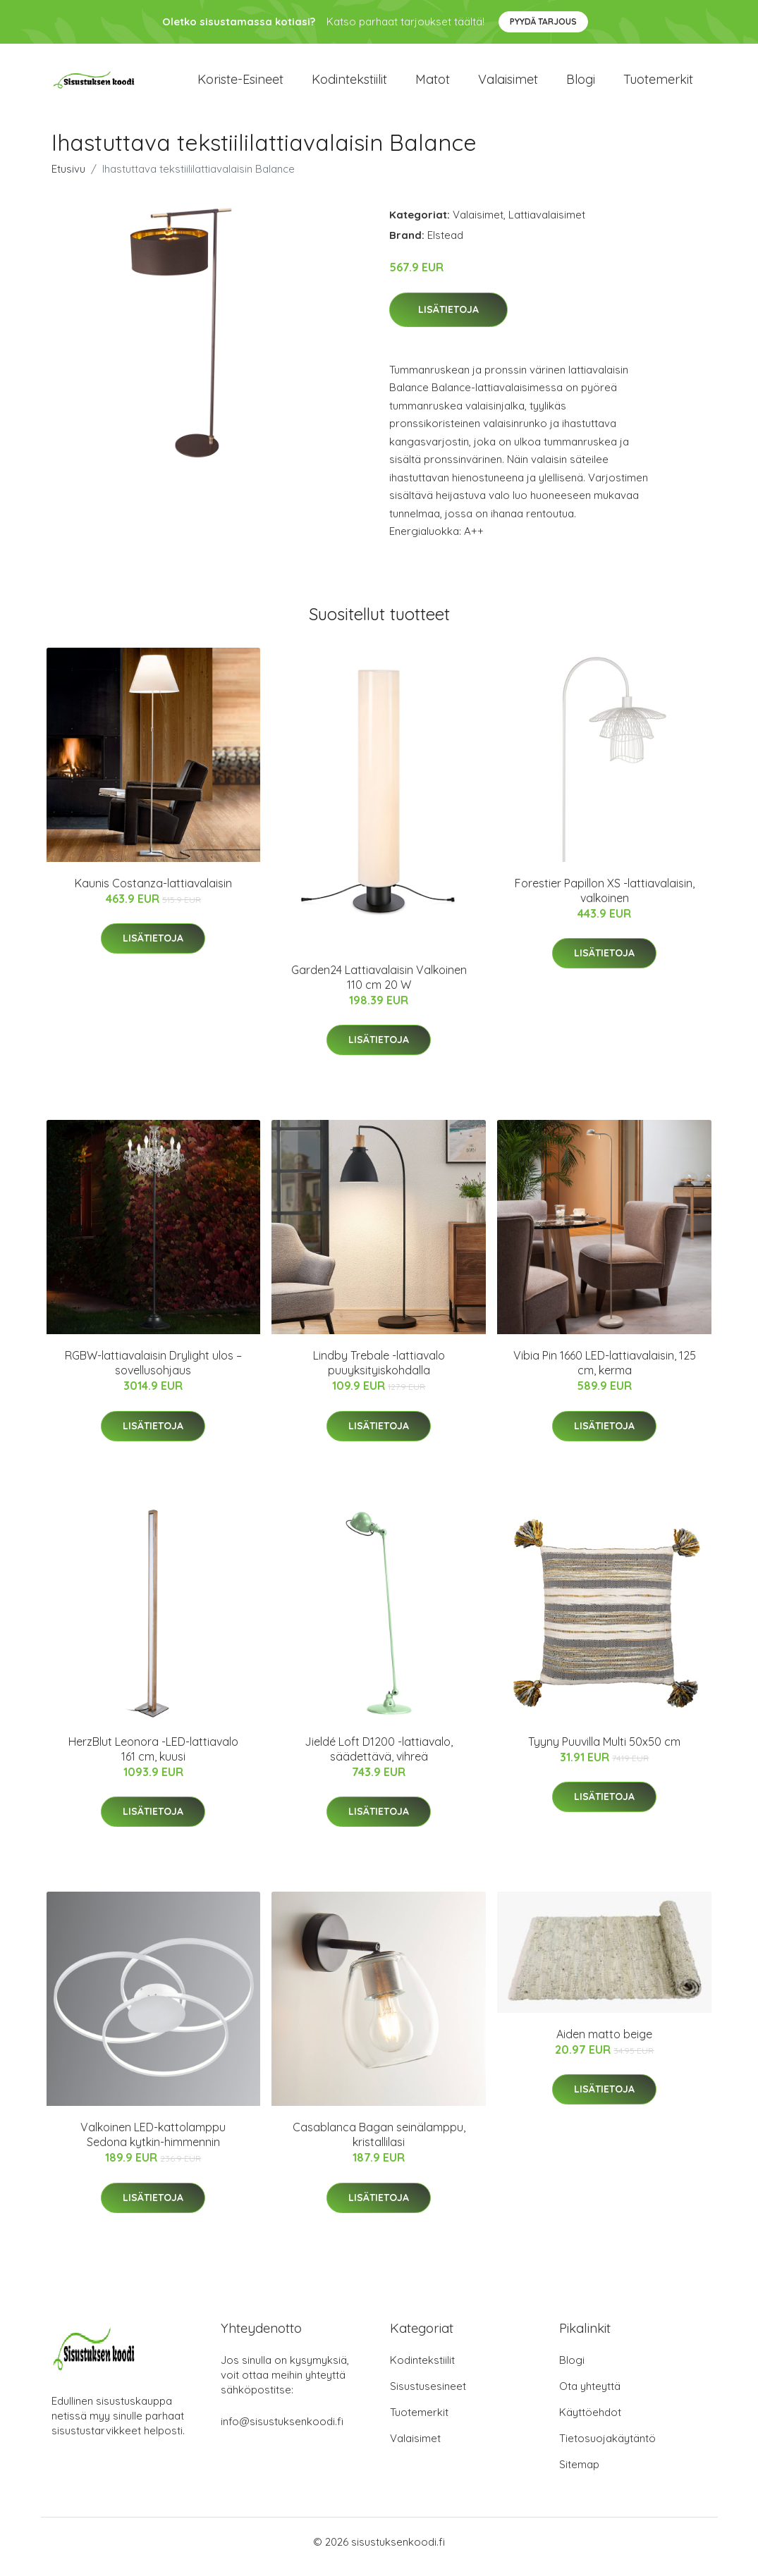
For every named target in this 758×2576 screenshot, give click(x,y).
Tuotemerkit (658, 84)
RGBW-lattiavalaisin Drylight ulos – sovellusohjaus (153, 1372)
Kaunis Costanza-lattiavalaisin (153, 893)
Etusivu (68, 178)
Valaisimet (508, 84)
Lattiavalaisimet (546, 224)
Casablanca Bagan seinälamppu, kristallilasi (379, 2144)
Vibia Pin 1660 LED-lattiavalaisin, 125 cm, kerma (604, 1372)
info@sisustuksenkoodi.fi (282, 2431)
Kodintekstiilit (349, 84)
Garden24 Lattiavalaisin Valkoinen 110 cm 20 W (379, 987)
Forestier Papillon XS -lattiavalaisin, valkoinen (605, 900)
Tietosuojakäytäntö (607, 2448)
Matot (432, 84)
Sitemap (579, 2474)
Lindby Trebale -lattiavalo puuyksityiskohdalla (379, 1372)
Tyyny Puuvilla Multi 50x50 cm (604, 1751)
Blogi (580, 84)
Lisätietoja (448, 319)
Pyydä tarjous (543, 21)
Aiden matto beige (604, 2044)
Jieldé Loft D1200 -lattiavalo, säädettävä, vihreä (379, 1758)
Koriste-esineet (240, 84)
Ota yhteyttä (590, 2396)
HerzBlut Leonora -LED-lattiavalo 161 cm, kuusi (153, 1758)
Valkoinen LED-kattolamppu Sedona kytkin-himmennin (153, 2144)
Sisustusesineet (428, 2396)
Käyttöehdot (590, 2422)
